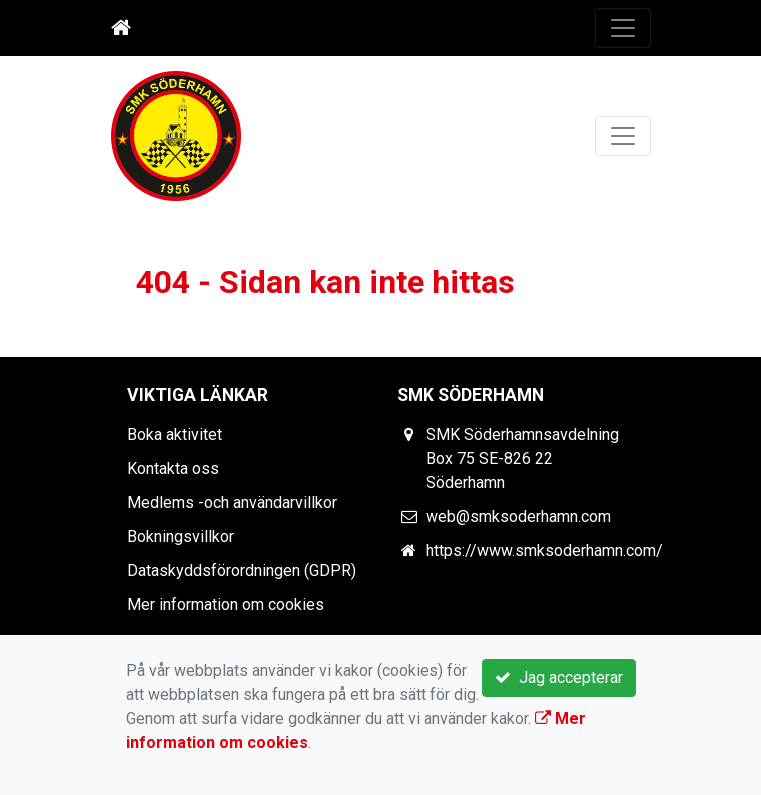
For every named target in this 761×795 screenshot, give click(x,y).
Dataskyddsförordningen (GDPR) (241, 570)
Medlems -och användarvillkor (232, 502)
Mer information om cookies (225, 604)
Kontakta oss (173, 468)
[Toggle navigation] (623, 28)
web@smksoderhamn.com (518, 516)
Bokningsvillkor (180, 536)
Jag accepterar (559, 677)
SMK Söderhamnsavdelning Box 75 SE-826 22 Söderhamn (522, 458)
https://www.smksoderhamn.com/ (544, 550)
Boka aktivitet (174, 434)
